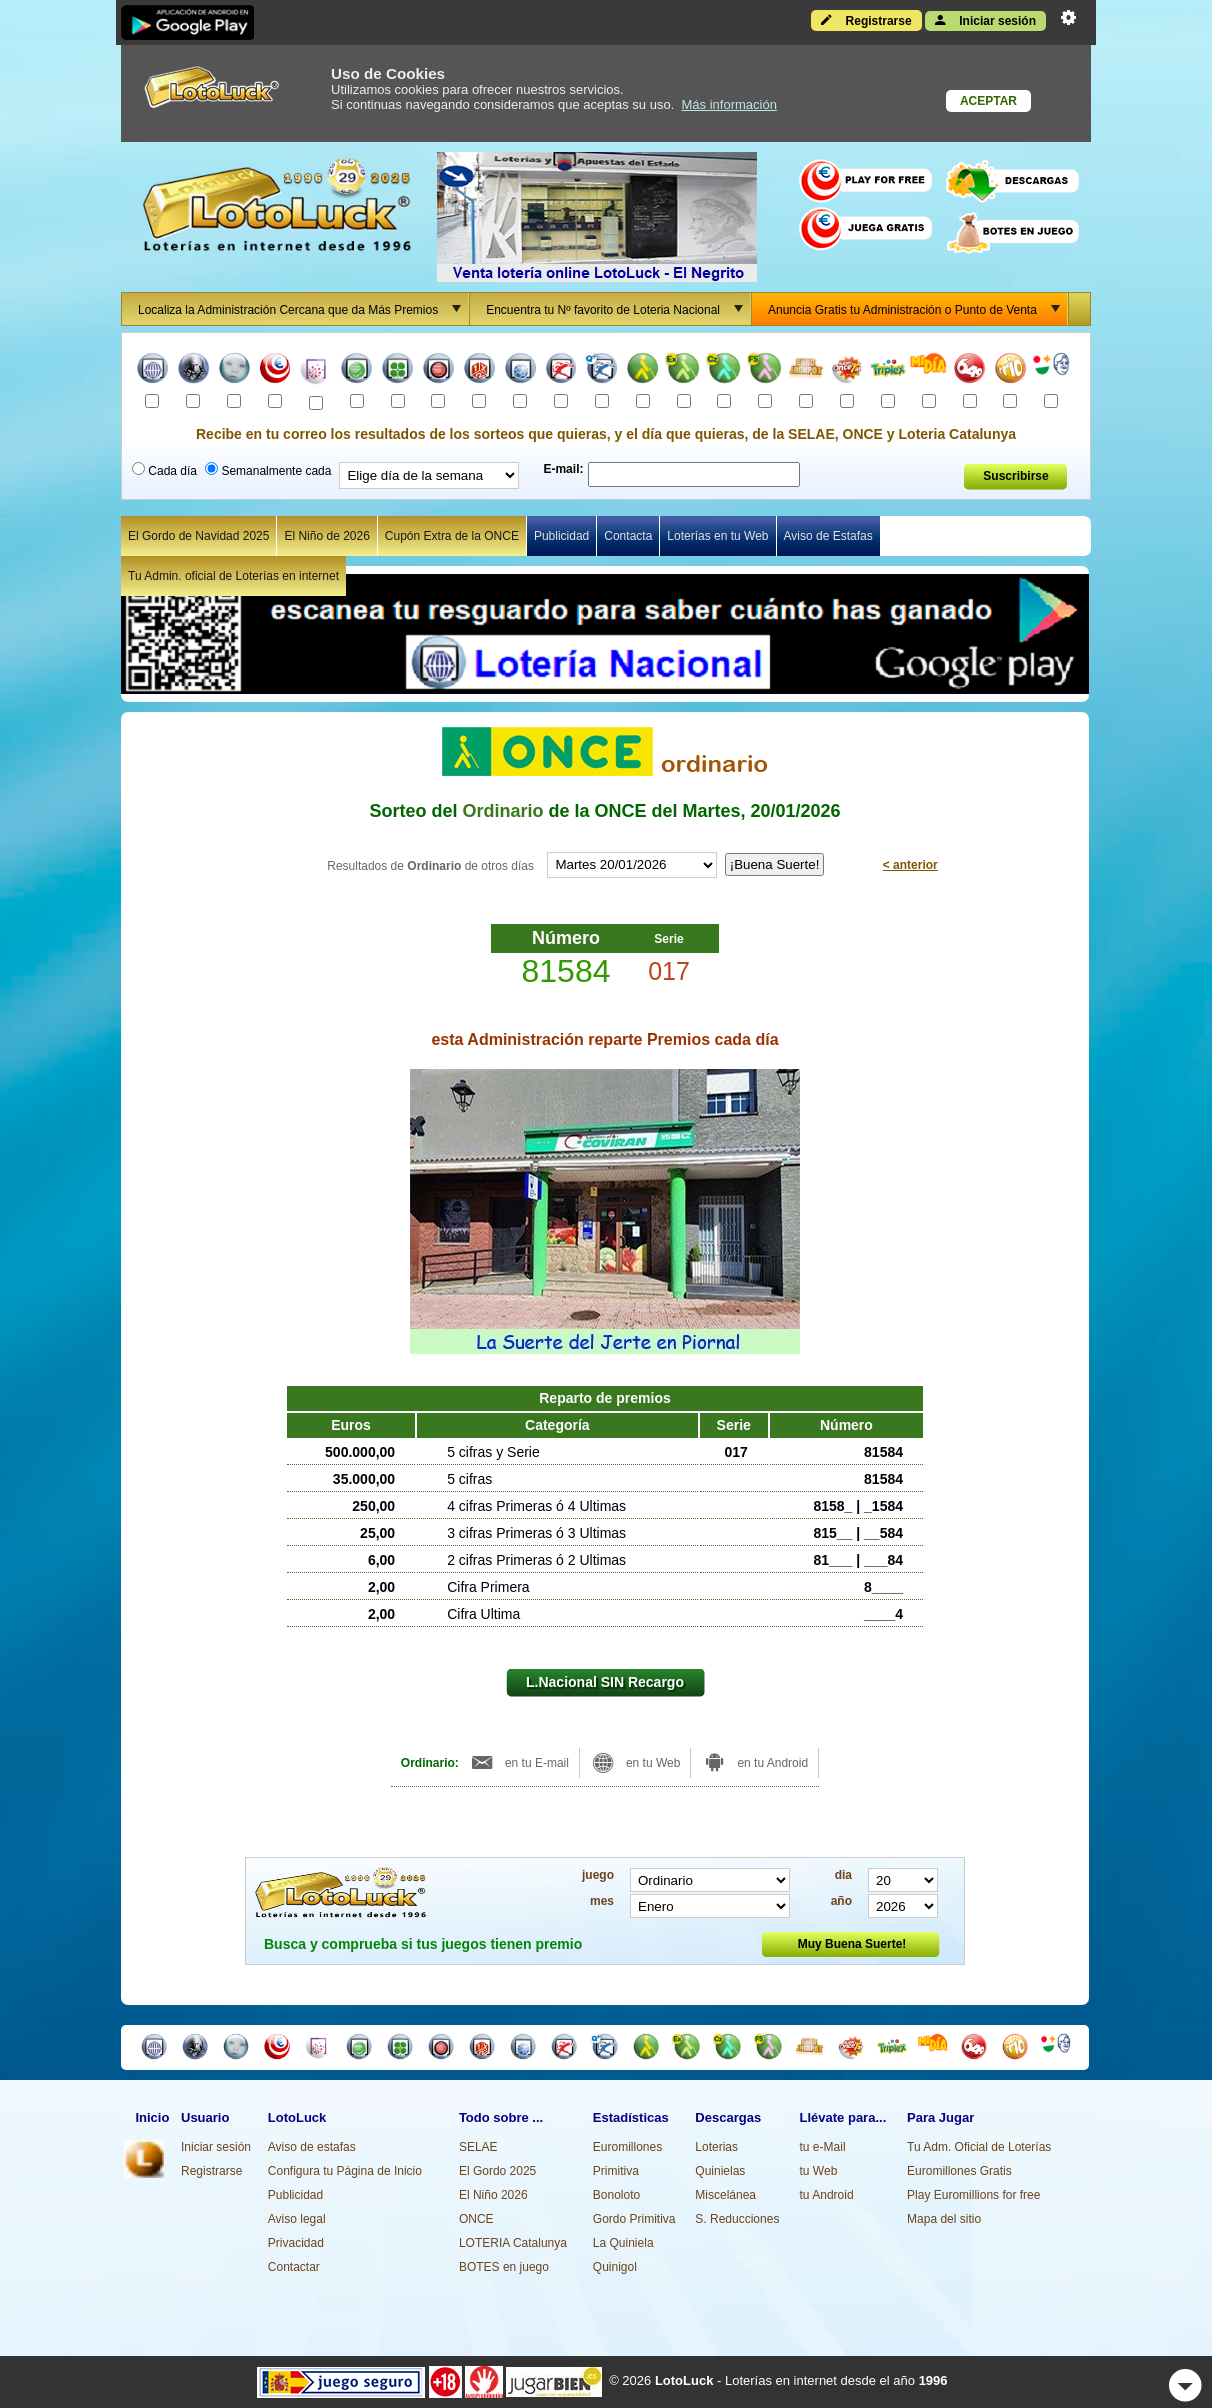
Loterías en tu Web (717, 536)
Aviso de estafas (312, 2147)
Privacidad (296, 2243)
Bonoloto (616, 2195)
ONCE (476, 2219)
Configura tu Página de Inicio (345, 2171)
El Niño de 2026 (326, 536)
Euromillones (627, 2147)
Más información (729, 104)
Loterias (716, 2147)
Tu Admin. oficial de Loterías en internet (233, 576)
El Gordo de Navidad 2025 (198, 536)
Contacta (628, 536)
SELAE (478, 2147)
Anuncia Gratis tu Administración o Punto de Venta (917, 309)
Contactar (294, 2267)
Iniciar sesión (985, 20)
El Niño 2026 (493, 2195)
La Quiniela (623, 2243)
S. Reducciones (737, 2219)
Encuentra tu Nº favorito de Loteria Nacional (618, 309)
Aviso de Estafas (828, 536)
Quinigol (615, 2267)
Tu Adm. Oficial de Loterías (979, 2147)
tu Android (827, 2195)
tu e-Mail (823, 2147)
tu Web (819, 2171)
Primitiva (616, 2171)
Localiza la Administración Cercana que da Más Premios (303, 309)
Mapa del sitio (944, 2219)
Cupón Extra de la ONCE (452, 536)
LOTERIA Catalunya (513, 2243)
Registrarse (866, 20)
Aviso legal (297, 2219)
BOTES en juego (504, 2267)
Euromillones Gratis (959, 2171)
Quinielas (720, 2171)
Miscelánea (725, 2195)
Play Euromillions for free (973, 2195)
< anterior (910, 865)
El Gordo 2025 (497, 2171)
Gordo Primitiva (634, 2219)
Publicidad (561, 536)
